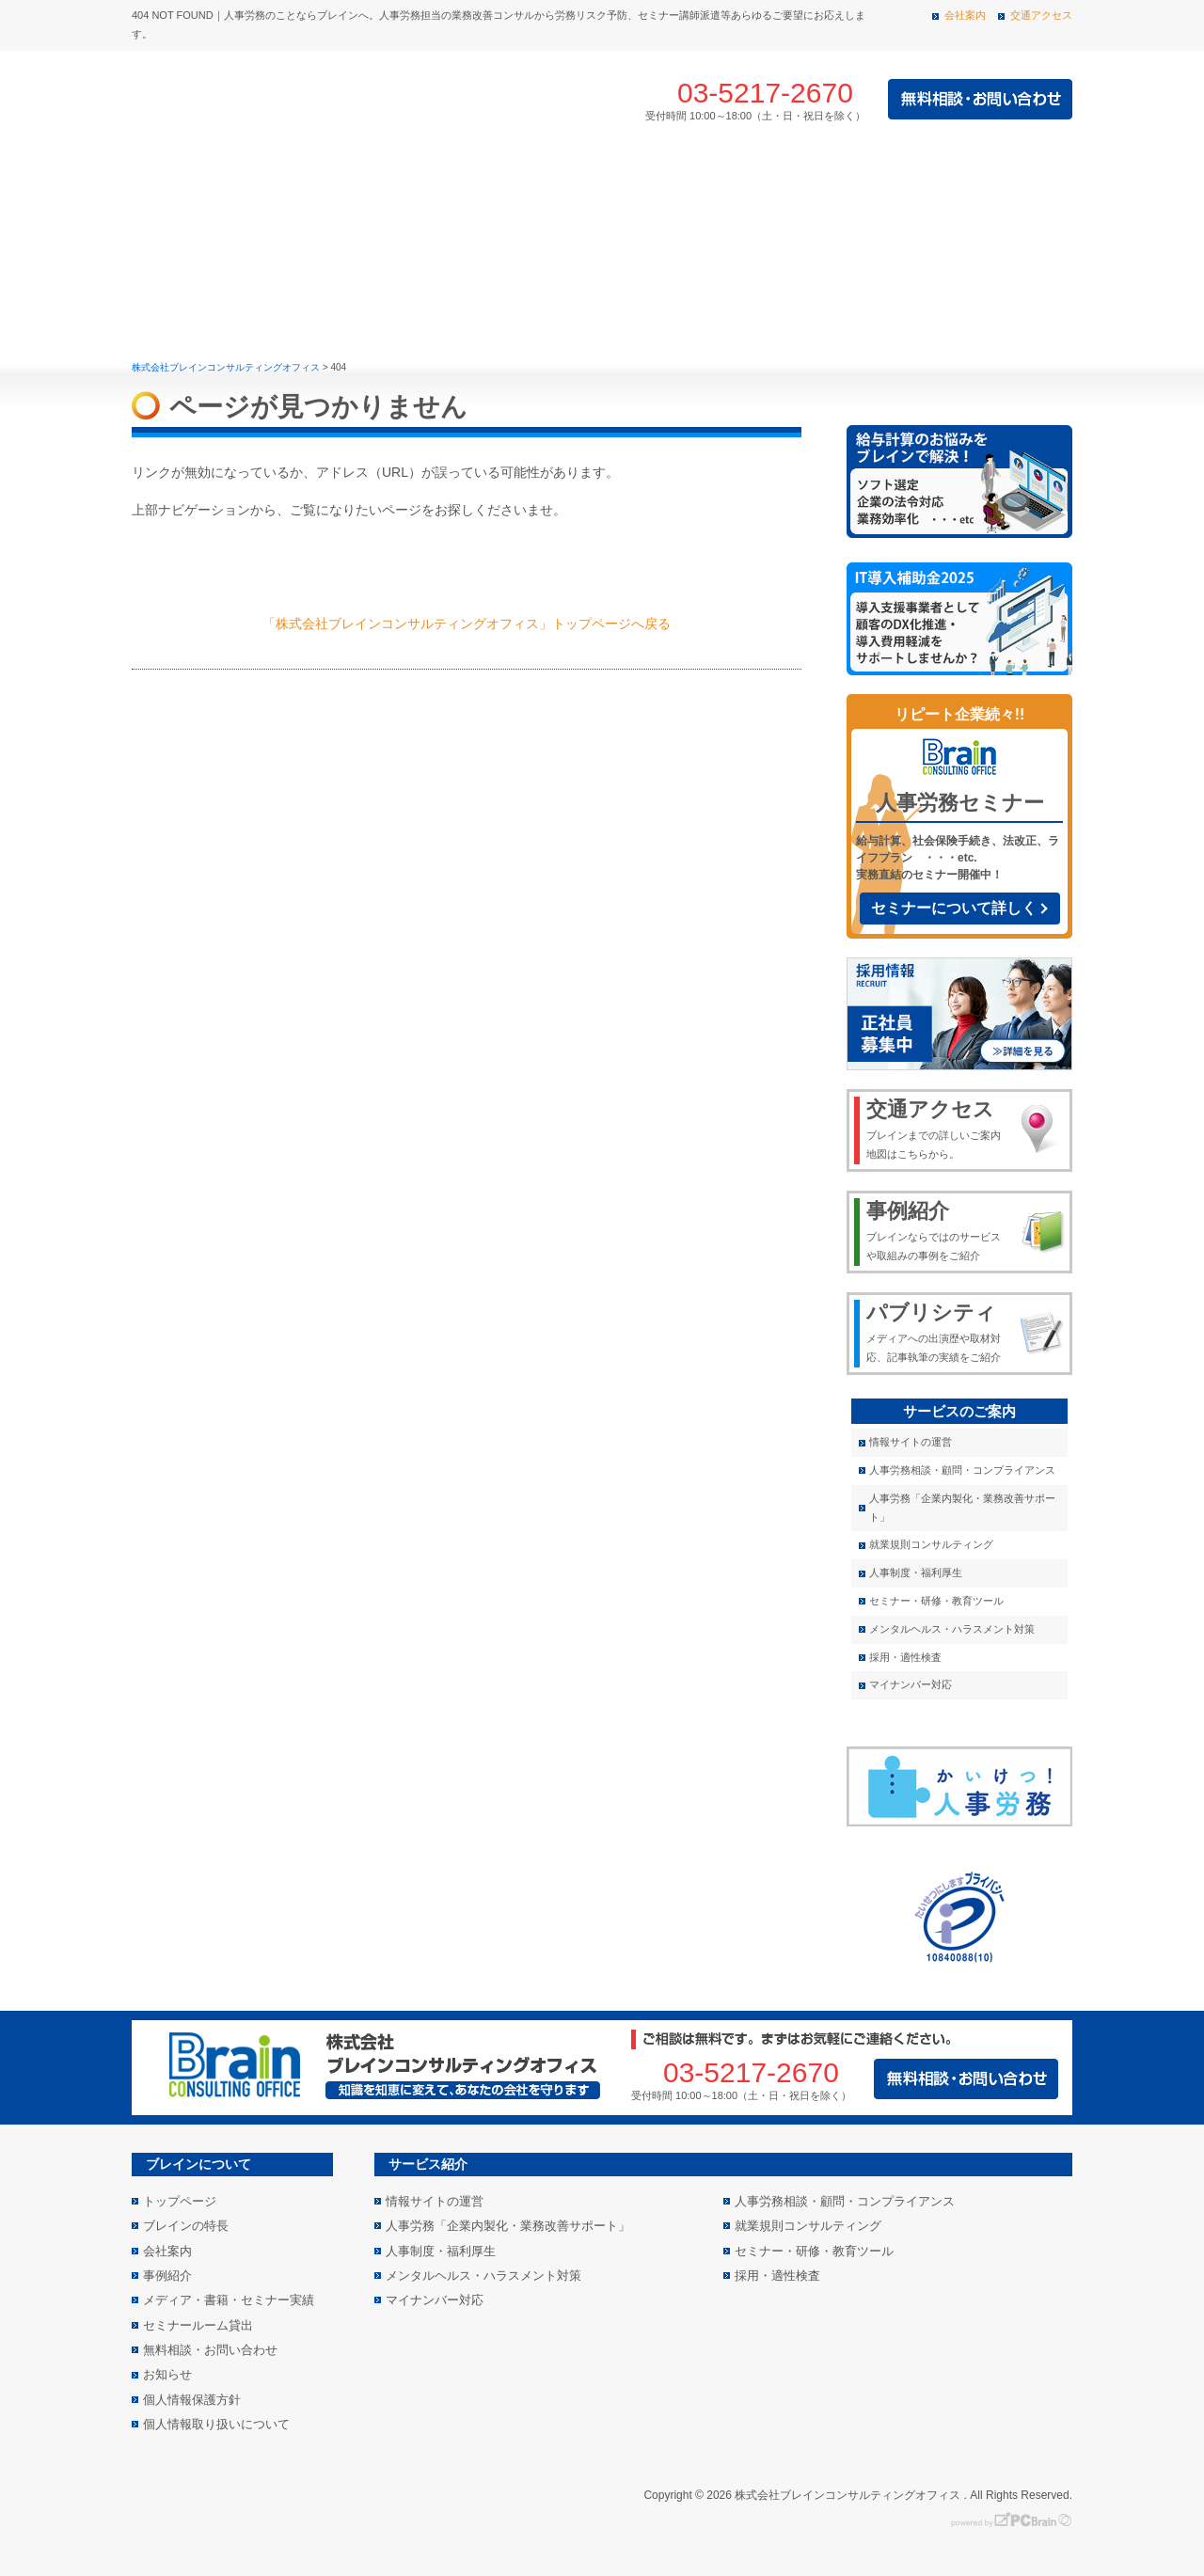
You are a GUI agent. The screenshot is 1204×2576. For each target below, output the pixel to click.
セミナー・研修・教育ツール (936, 1600)
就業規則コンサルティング (931, 1544)
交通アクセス (1041, 15)
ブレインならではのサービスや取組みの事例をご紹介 (937, 1229)
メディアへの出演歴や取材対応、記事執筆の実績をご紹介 (937, 1331)
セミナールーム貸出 (198, 2325)
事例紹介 (586, 176)
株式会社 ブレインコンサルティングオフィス (339, 100)
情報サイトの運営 (910, 1441)
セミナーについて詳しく (954, 908)
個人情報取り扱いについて (216, 2424)
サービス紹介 (432, 176)
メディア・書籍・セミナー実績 (943, 176)
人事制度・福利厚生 (915, 1572)
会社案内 (965, 15)
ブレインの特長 (277, 176)
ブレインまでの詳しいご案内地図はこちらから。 (937, 1128)
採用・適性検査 (905, 1657)
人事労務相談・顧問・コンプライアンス (962, 1470)
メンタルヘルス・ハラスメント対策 (952, 1629)
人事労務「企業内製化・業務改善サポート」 (962, 1508)
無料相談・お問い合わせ (210, 2350)
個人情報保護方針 (192, 2400)
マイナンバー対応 (910, 1684)
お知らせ (167, 2374)
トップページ (166, 176)
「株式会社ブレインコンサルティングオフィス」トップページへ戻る (466, 623)
